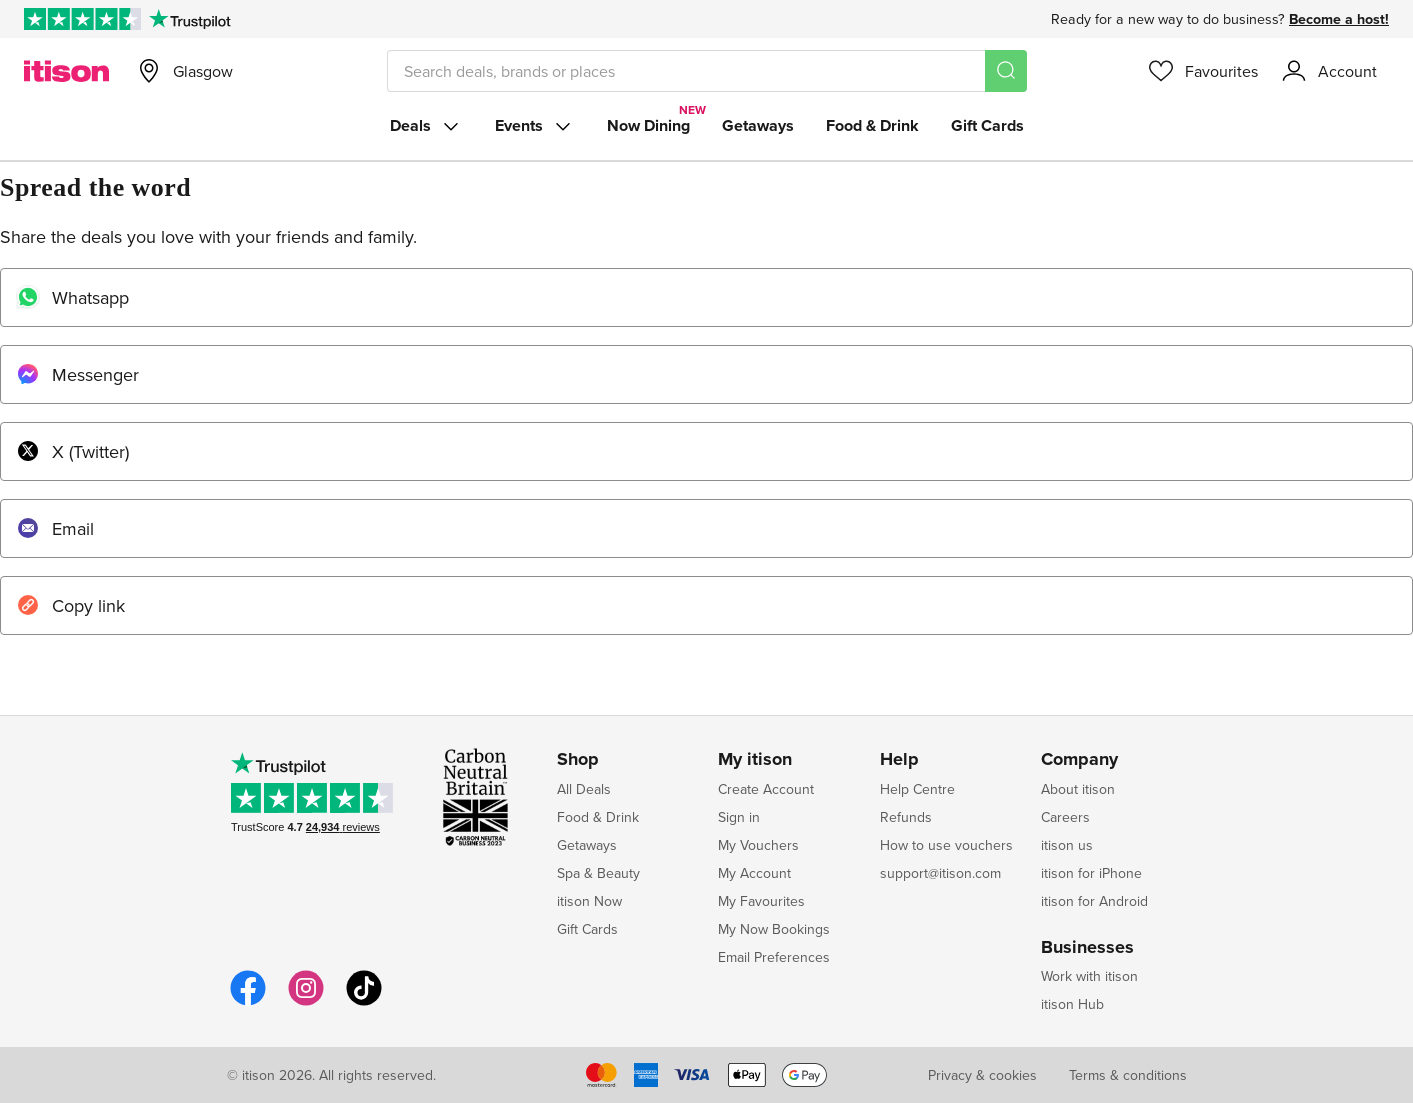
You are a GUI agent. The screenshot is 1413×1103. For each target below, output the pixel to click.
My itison (755, 760)
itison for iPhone (1091, 873)
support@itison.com (940, 873)
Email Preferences (774, 957)
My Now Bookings (774, 929)
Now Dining (648, 125)
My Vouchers (758, 845)
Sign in (739, 817)
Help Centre (917, 789)
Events (535, 126)
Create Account (766, 789)
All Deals (584, 789)
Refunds (906, 817)
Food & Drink (872, 125)
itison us (1067, 845)
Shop (578, 760)
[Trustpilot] (189, 19)
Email (55, 528)
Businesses (1087, 948)
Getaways (758, 125)
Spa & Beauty (598, 873)
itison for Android (1094, 901)
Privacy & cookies (982, 1075)
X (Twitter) (72, 451)
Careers (1065, 817)
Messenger (77, 374)
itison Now (589, 901)
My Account (754, 873)
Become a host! (1339, 19)
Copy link (70, 605)
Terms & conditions (1128, 1075)
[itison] (66, 71)
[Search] (1006, 71)
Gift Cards (987, 125)
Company (1079, 760)
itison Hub (1072, 1004)
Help (899, 760)
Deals (426, 126)
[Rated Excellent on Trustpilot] (82, 19)
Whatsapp (72, 297)
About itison (1078, 789)
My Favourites (761, 901)
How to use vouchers (946, 845)
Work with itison (1089, 976)
